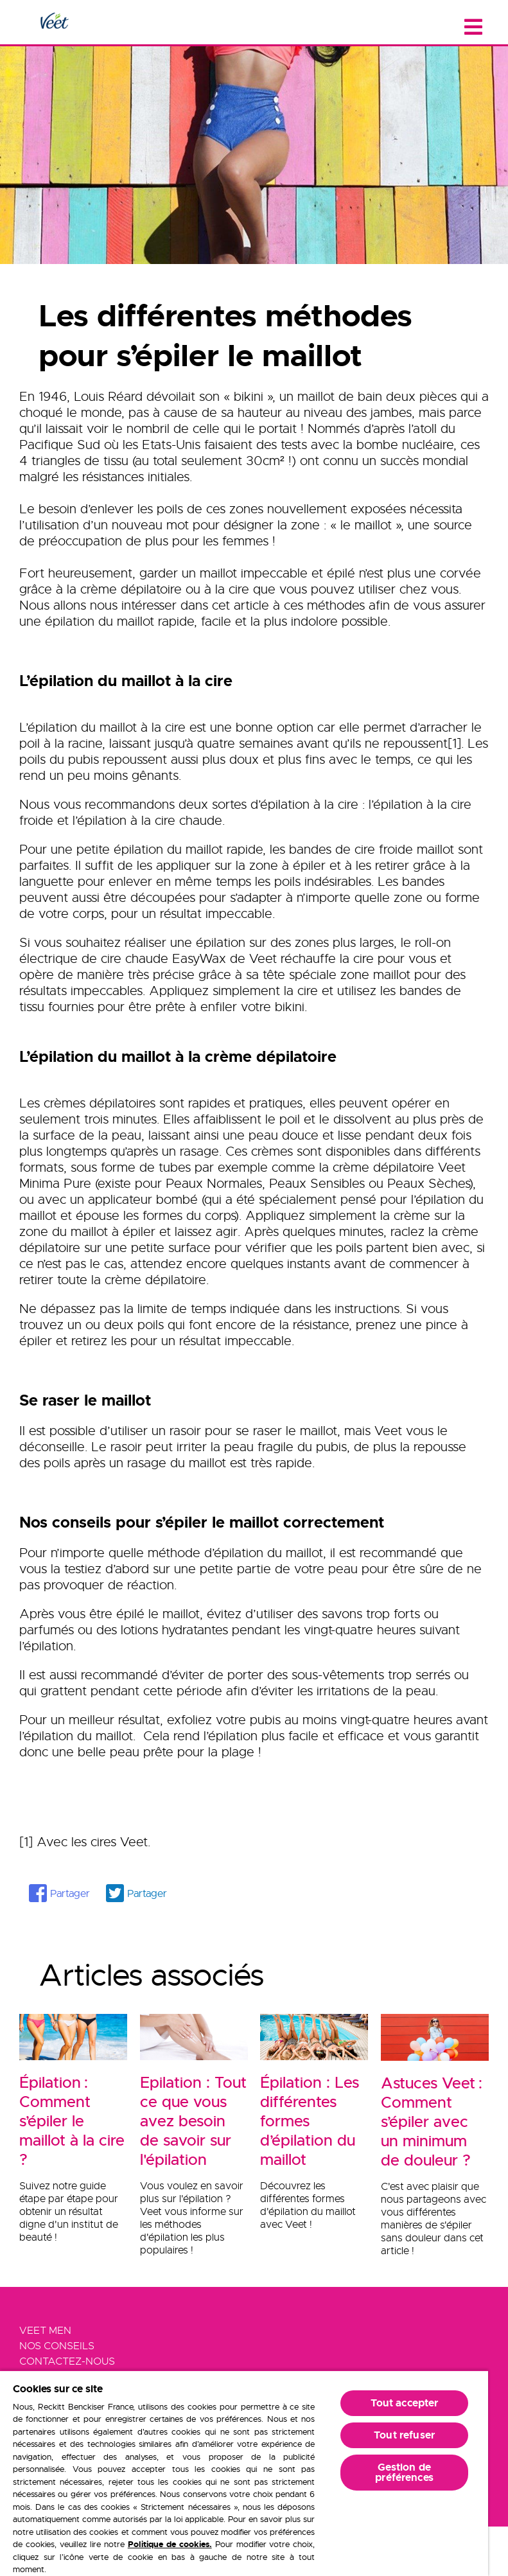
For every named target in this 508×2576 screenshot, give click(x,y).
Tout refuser (404, 2435)
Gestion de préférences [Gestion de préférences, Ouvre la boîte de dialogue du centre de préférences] (404, 2472)
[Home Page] (54, 22)
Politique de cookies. (170, 2544)
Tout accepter (405, 2403)
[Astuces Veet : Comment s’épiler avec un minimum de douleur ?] (435, 2115)
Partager (70, 1893)
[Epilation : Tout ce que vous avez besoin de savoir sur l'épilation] (194, 2114)
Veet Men (45, 2330)
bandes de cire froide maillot (371, 850)
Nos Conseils (56, 2346)
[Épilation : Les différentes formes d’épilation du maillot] (314, 2114)
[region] (244, 2473)
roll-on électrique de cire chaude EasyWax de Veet (235, 951)
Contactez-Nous (67, 2361)
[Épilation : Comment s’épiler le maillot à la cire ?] (73, 2114)
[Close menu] (473, 27)
